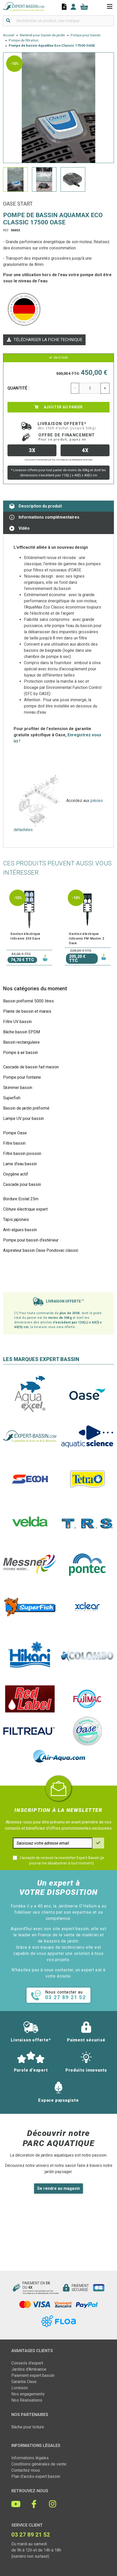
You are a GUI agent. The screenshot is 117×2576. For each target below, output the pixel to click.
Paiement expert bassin (32, 2375)
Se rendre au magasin (58, 2188)
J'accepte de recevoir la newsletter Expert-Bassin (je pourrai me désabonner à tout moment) (61, 1860)
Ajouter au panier (58, 407)
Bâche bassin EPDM (21, 1031)
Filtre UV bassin (17, 1021)
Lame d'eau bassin (20, 1163)
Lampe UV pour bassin (23, 1118)
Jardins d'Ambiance (28, 2369)
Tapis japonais (16, 1219)
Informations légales (30, 2457)
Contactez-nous (25, 2470)
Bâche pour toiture (27, 2427)
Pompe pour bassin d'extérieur (30, 1240)
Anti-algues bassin (20, 1229)
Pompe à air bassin (20, 1052)
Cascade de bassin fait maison (31, 1067)
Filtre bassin (14, 1143)
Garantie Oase (24, 2381)
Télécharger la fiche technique (44, 339)
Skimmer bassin (17, 1087)
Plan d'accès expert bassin (35, 2476)
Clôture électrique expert (25, 1209)
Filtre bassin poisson (22, 1153)
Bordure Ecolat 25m (20, 1198)
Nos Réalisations (26, 2400)
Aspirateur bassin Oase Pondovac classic (40, 1250)
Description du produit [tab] (35, 506)
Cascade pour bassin (22, 1184)
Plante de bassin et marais (27, 1011)
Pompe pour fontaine (22, 1077)
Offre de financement (66, 437)
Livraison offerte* (67, 425)
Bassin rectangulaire (21, 1042)
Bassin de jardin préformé (26, 1108)
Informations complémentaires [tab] (44, 517)
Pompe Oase (15, 1132)
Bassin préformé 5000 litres (28, 1001)
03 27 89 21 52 (30, 2534)
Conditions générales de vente (38, 2464)
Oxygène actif (15, 1174)
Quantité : (18, 388)
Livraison (19, 2387)
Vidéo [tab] (19, 528)
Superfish (11, 1097)
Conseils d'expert (27, 2363)
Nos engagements (28, 2394)
